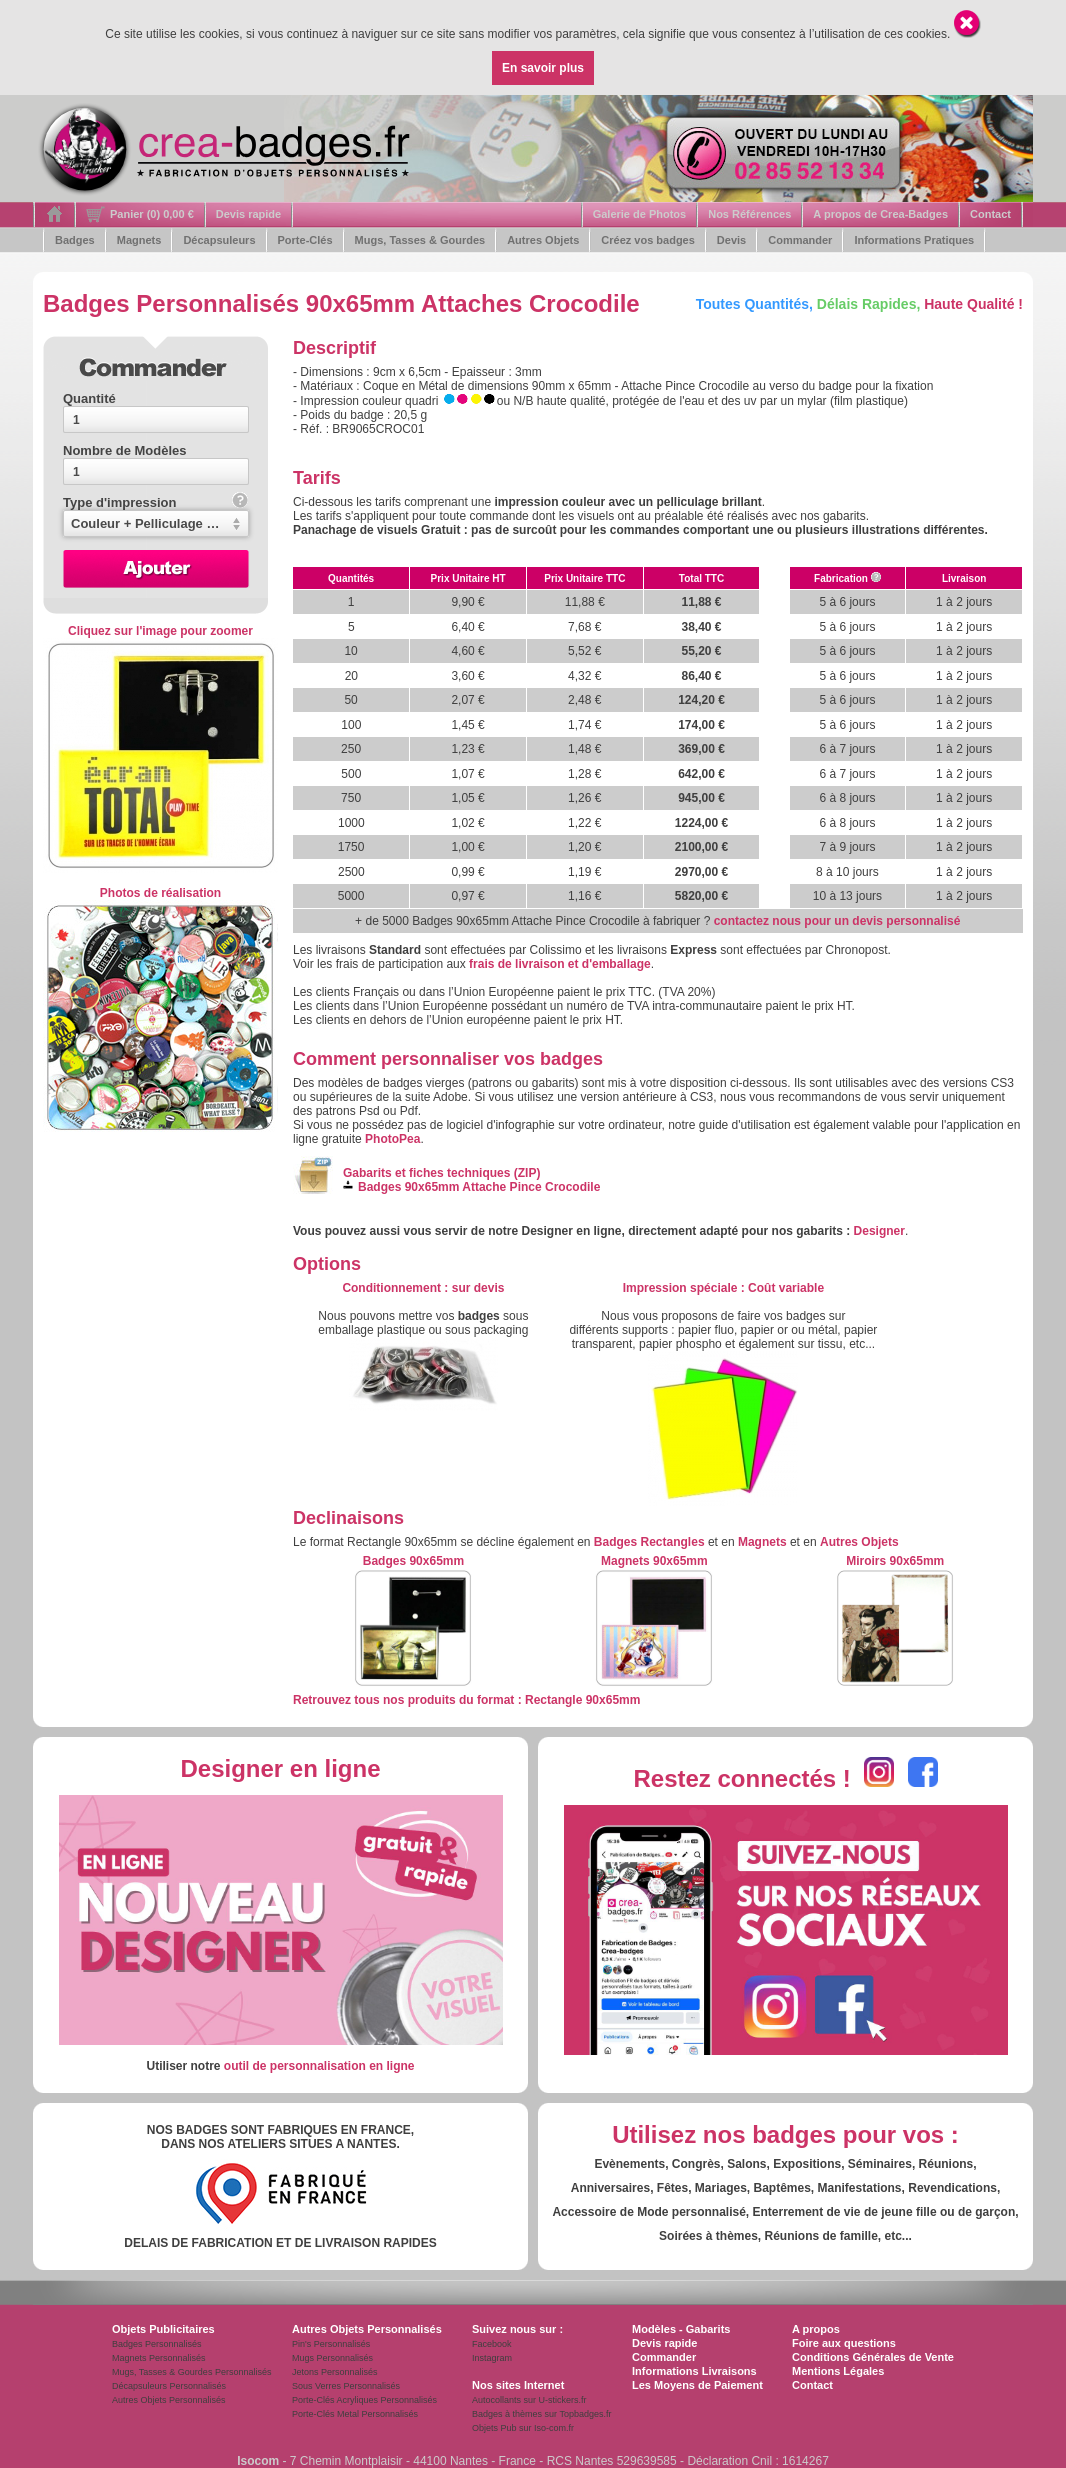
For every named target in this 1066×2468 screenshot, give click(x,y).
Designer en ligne (280, 1768)
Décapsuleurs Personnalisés (169, 2386)
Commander (800, 240)
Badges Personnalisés (157, 2344)
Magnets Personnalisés (159, 2358)
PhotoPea (392, 1139)
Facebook (492, 2344)
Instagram (492, 2358)
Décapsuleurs (219, 240)
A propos (816, 2329)
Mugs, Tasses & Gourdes (420, 240)
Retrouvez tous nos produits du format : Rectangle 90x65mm (466, 1700)
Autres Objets (543, 240)
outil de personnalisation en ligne (319, 2066)
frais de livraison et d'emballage (560, 964)
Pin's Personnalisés (331, 2344)
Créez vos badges (648, 240)
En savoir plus (543, 68)
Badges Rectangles (649, 1542)
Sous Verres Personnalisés (346, 2386)
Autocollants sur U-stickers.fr (529, 2400)
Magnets (139, 240)
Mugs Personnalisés (332, 2358)
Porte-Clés (305, 240)
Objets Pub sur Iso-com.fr (523, 2428)
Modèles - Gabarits (681, 2329)
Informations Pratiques (914, 240)
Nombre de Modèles (125, 450)
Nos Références (749, 214)
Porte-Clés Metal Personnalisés (355, 2414)
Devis (731, 240)
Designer (879, 1231)
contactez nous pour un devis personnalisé (837, 921)
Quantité (89, 398)
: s (423, 1288)
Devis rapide (248, 214)
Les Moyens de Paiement (697, 2385)
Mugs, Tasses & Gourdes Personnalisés (191, 2372)
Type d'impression (155, 502)
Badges (75, 240)
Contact (990, 214)
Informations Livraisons (694, 2371)
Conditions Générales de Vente (873, 2357)
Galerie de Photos (640, 214)
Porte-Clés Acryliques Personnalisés (364, 2400)
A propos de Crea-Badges (880, 214)
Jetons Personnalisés (335, 2372)
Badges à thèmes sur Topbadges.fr (541, 2414)
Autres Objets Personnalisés (169, 2400)
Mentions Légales (838, 2371)
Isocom (258, 2461)
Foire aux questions (844, 2343)
